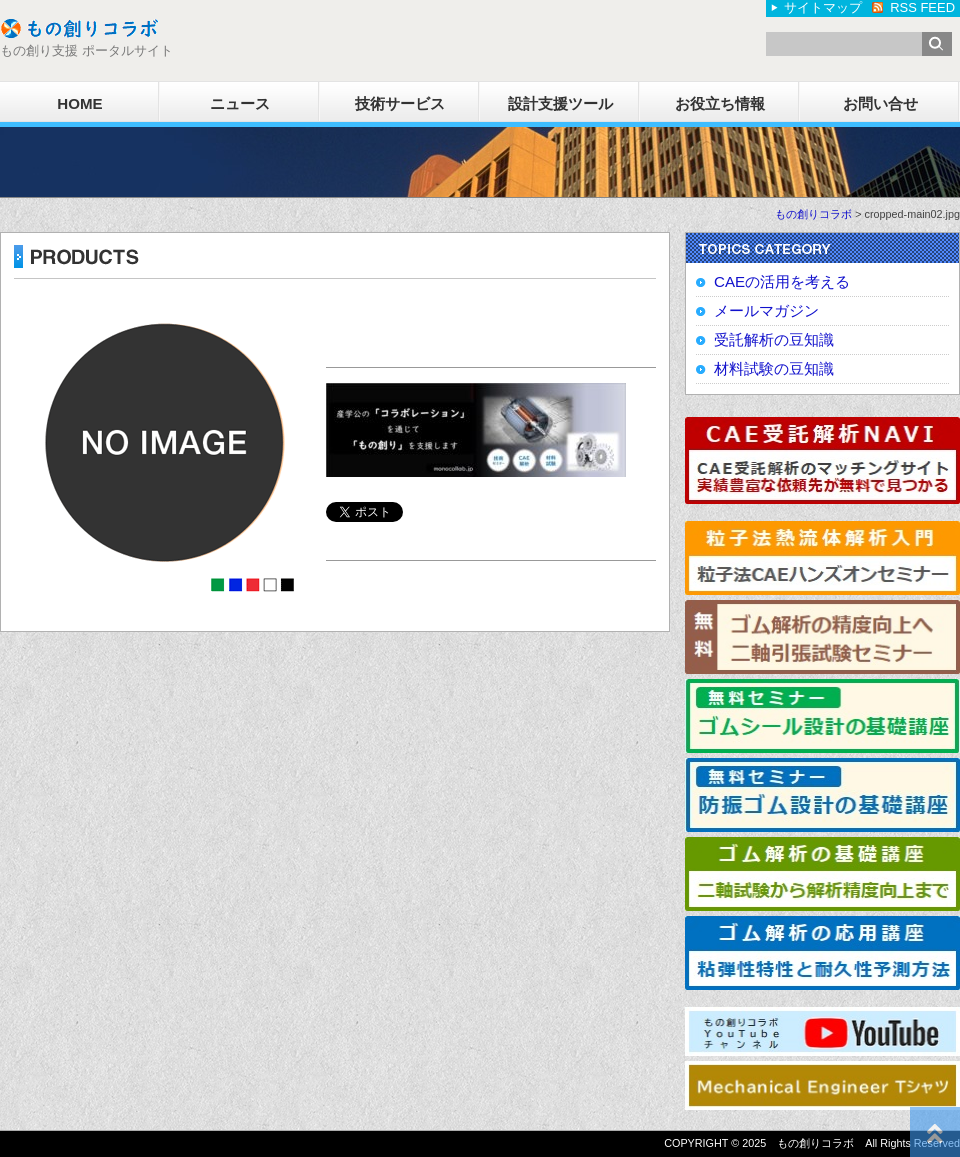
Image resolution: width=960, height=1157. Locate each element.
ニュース (240, 103)
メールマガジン (766, 310)
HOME (79, 103)
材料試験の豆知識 (774, 368)
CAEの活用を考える (782, 281)
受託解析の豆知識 (774, 339)
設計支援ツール (560, 103)
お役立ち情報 (720, 103)
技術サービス (400, 103)
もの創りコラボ (813, 214)
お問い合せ (880, 103)
